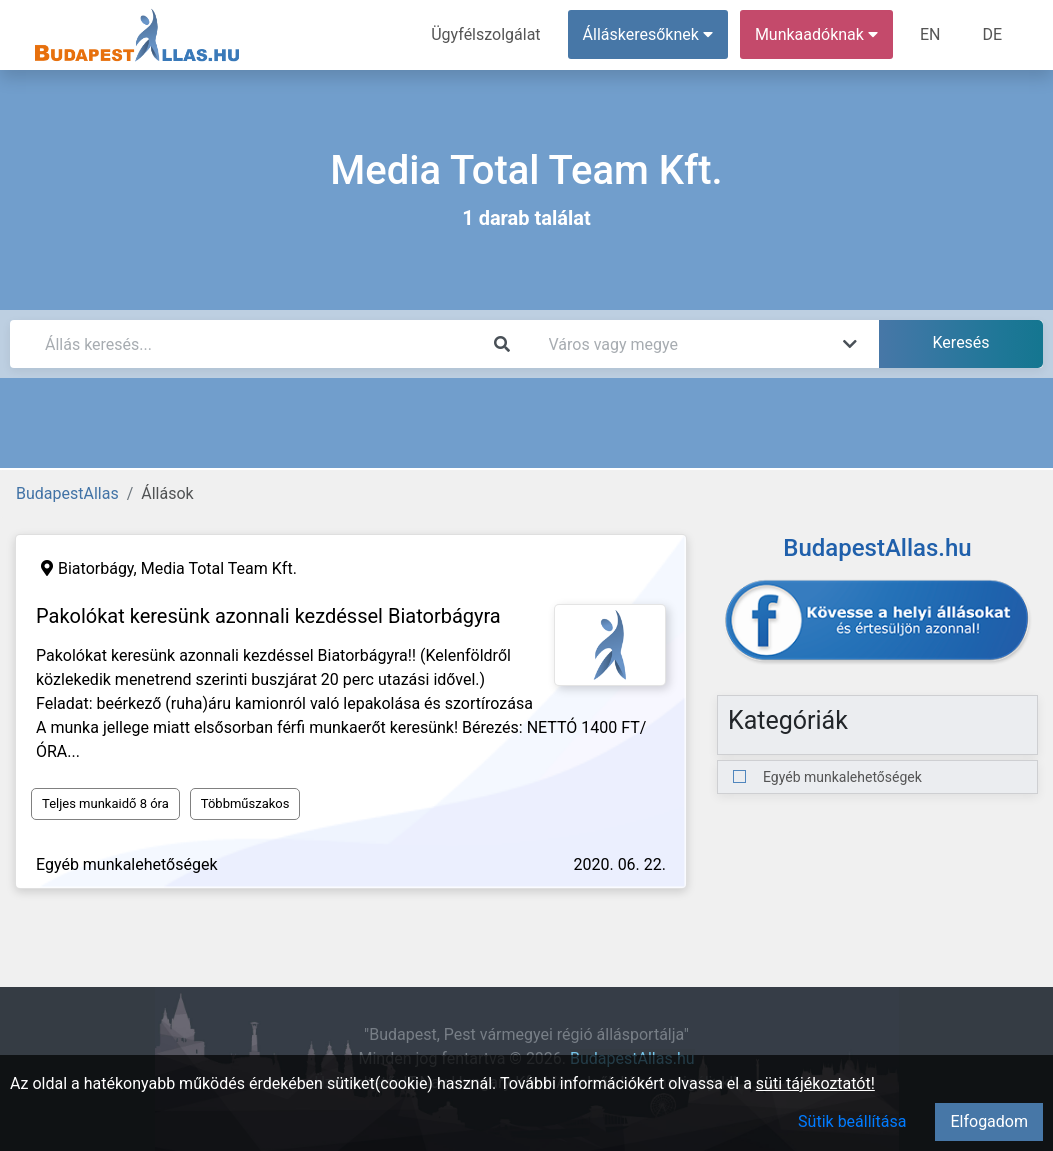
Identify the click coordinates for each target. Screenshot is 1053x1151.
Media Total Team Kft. (219, 568)
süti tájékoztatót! (815, 1083)
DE (992, 34)
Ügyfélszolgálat (485, 34)
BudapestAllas (67, 493)
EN (930, 34)
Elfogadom (989, 1121)
